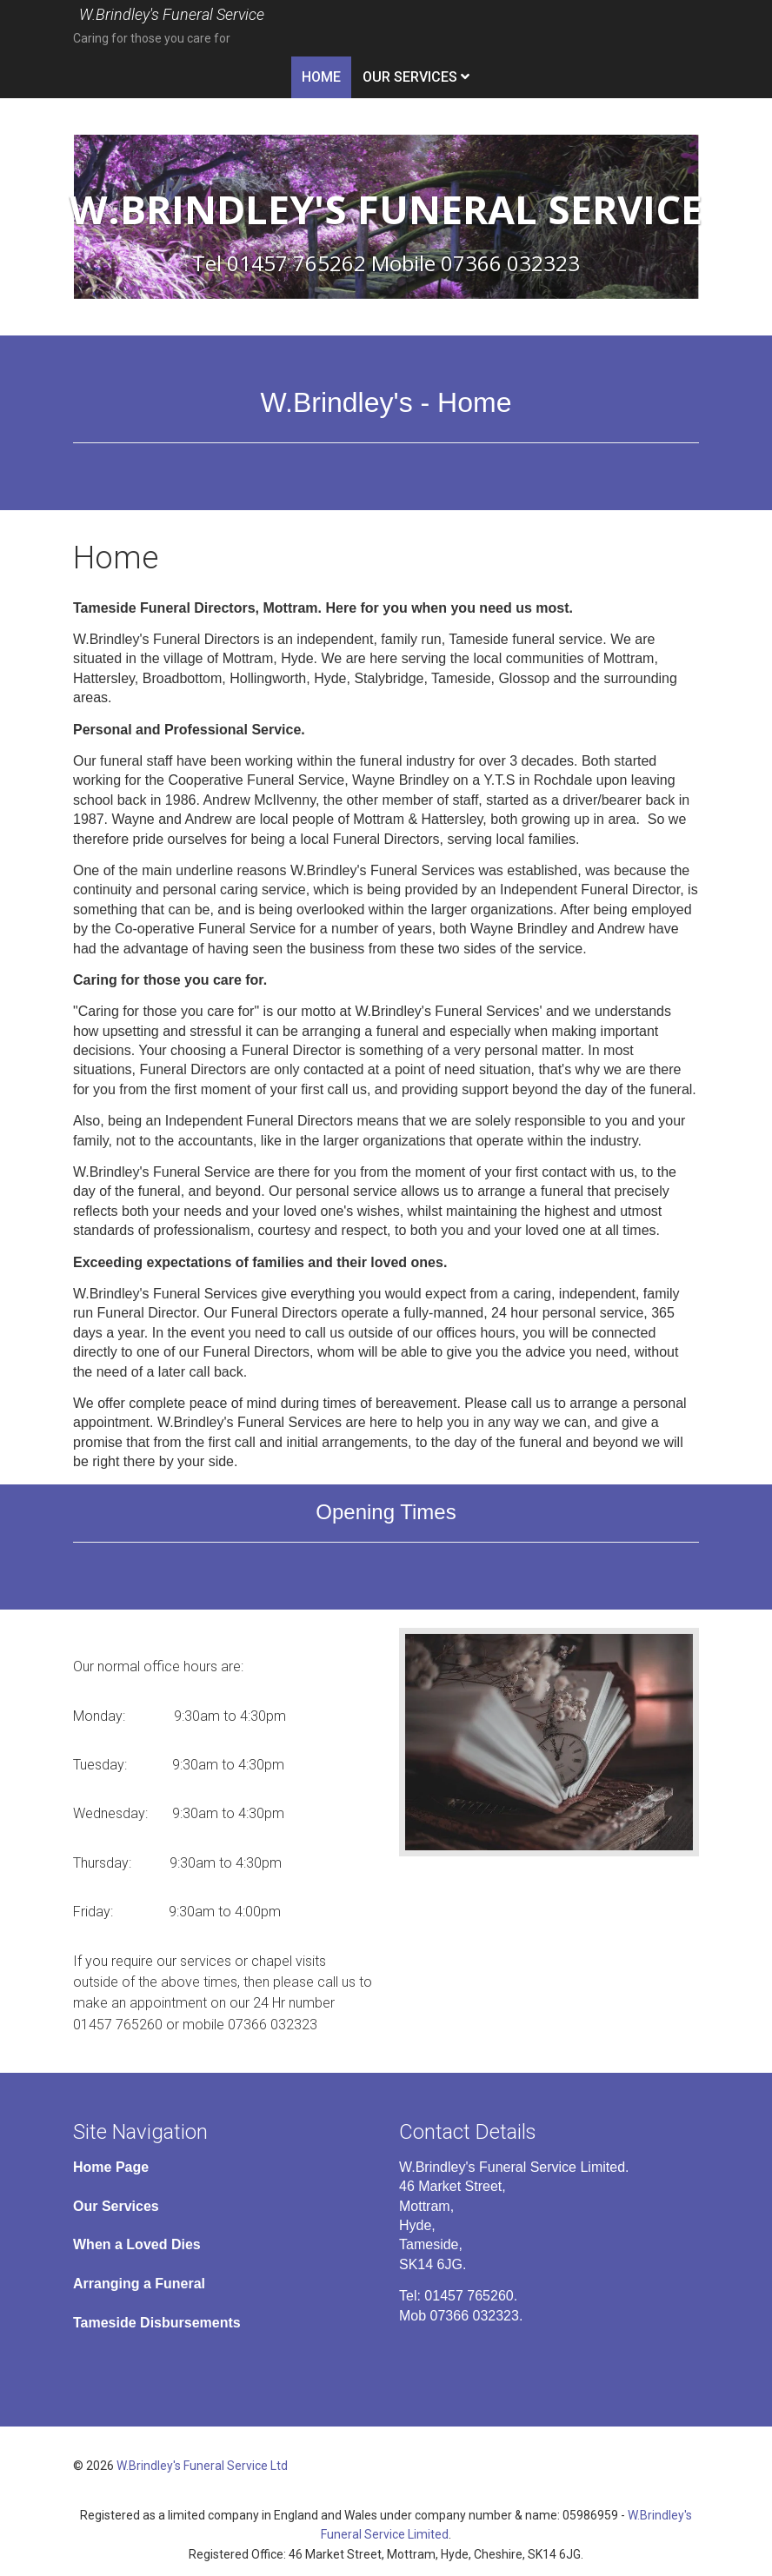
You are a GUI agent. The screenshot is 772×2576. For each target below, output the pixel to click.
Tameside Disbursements (157, 2322)
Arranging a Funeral (139, 2283)
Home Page (111, 2167)
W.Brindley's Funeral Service (171, 14)
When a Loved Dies (137, 2244)
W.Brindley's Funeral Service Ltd (202, 2466)
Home (321, 77)
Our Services (410, 77)
